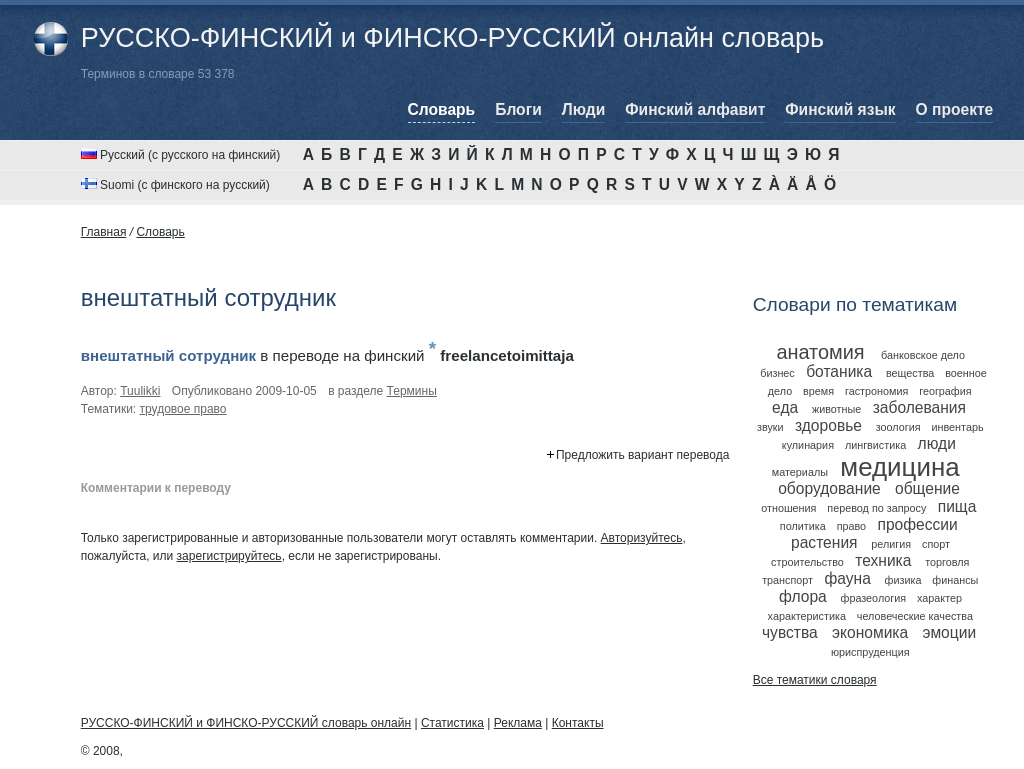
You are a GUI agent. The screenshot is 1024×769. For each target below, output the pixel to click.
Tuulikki (140, 391)
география (945, 391)
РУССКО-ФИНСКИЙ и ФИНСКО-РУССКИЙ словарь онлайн (246, 723)
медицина (899, 467)
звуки (770, 427)
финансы (955, 580)
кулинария (808, 445)
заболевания (919, 407)
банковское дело (923, 355)
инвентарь (957, 427)
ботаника (839, 371)
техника (883, 560)
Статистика (452, 723)
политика (803, 526)
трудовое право (183, 409)
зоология (898, 427)
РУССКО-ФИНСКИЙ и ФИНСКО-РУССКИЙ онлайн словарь (452, 38)
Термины (412, 391)
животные (836, 409)
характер (939, 598)
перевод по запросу (876, 508)
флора (803, 596)
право (851, 526)
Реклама (518, 723)
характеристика (807, 616)
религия (891, 544)
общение (927, 488)
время (818, 391)
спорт (936, 544)
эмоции (949, 632)
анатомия (820, 352)
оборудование (829, 488)
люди (937, 443)
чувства (790, 632)
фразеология (874, 598)
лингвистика (875, 445)
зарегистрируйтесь (229, 556)
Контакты (578, 723)
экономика (870, 632)
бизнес (777, 373)
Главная (104, 232)
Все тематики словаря (815, 680)
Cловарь (160, 232)
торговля (947, 562)
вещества (910, 373)
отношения (788, 508)
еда (785, 407)
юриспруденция (870, 652)
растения (824, 542)
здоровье (828, 425)
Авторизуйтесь (642, 538)
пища (957, 506)
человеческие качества (915, 616)
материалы (800, 472)
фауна (847, 578)
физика (903, 580)
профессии (917, 524)
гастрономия (876, 391)
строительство (807, 562)
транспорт (787, 580)
